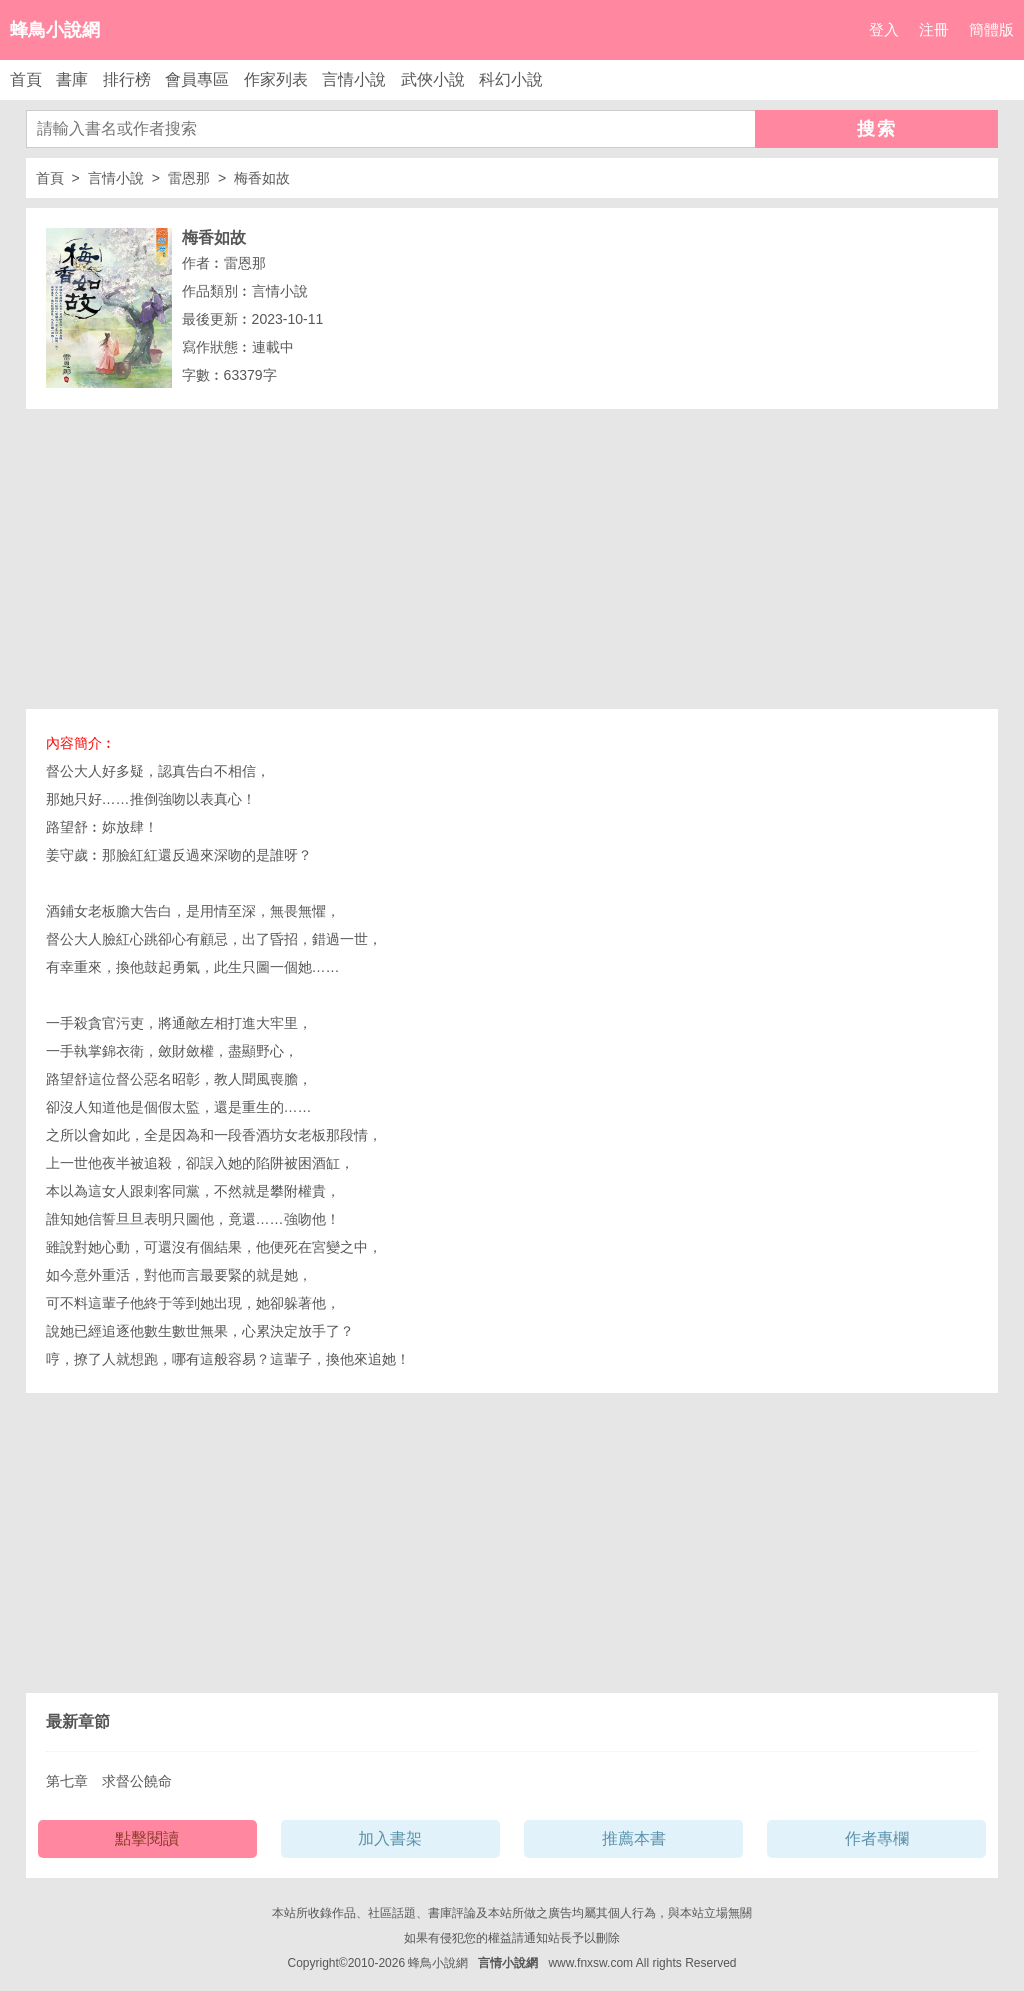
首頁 (26, 79)
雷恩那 (189, 178)
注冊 (934, 29)
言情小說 (354, 79)
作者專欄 (877, 1838)
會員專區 (197, 79)
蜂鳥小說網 (55, 30)
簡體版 (991, 29)
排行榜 (127, 79)
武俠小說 (433, 79)
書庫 (72, 79)
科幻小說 (511, 79)
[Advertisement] (512, 559)
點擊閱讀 (147, 1838)
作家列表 (276, 79)
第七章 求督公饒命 (109, 1781)
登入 (884, 29)
